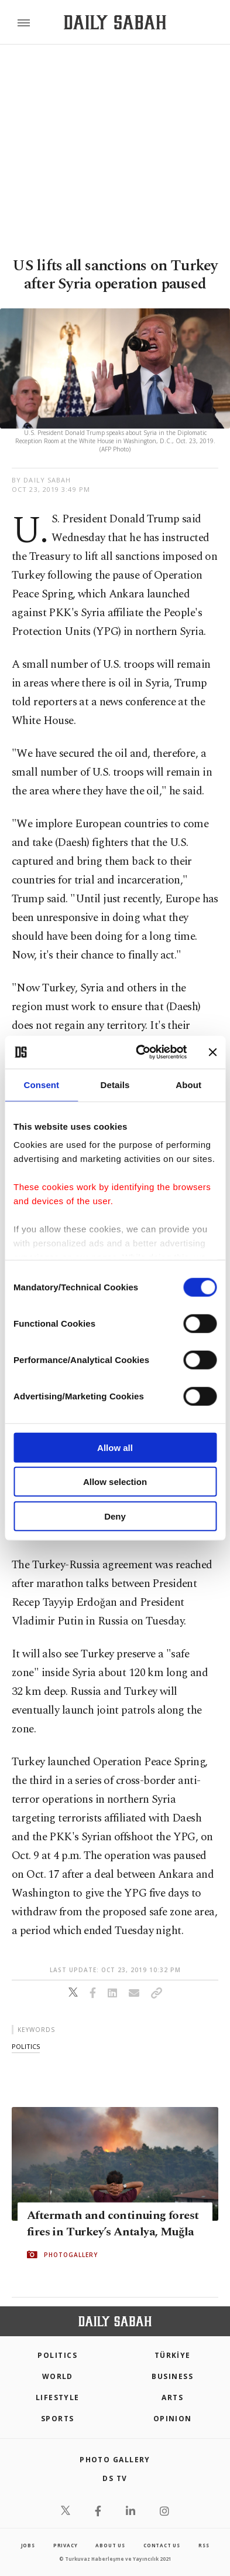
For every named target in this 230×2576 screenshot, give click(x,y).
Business (172, 2376)
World (57, 2376)
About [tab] (188, 1084)
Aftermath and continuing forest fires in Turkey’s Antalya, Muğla (112, 2224)
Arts (172, 2397)
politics (26, 2046)
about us (110, 2545)
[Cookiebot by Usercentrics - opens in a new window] (140, 1052)
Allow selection (115, 1482)
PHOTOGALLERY (71, 2255)
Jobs (28, 2545)
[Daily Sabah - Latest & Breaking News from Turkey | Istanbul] (115, 22)
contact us (161, 2545)
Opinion (172, 2419)
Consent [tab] (41, 1084)
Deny (115, 1516)
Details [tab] (115, 1084)
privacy (65, 2545)
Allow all (115, 1447)
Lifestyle (58, 2397)
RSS (203, 2545)
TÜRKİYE (173, 2355)
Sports (57, 2419)
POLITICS (57, 2355)
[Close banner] (212, 1052)
